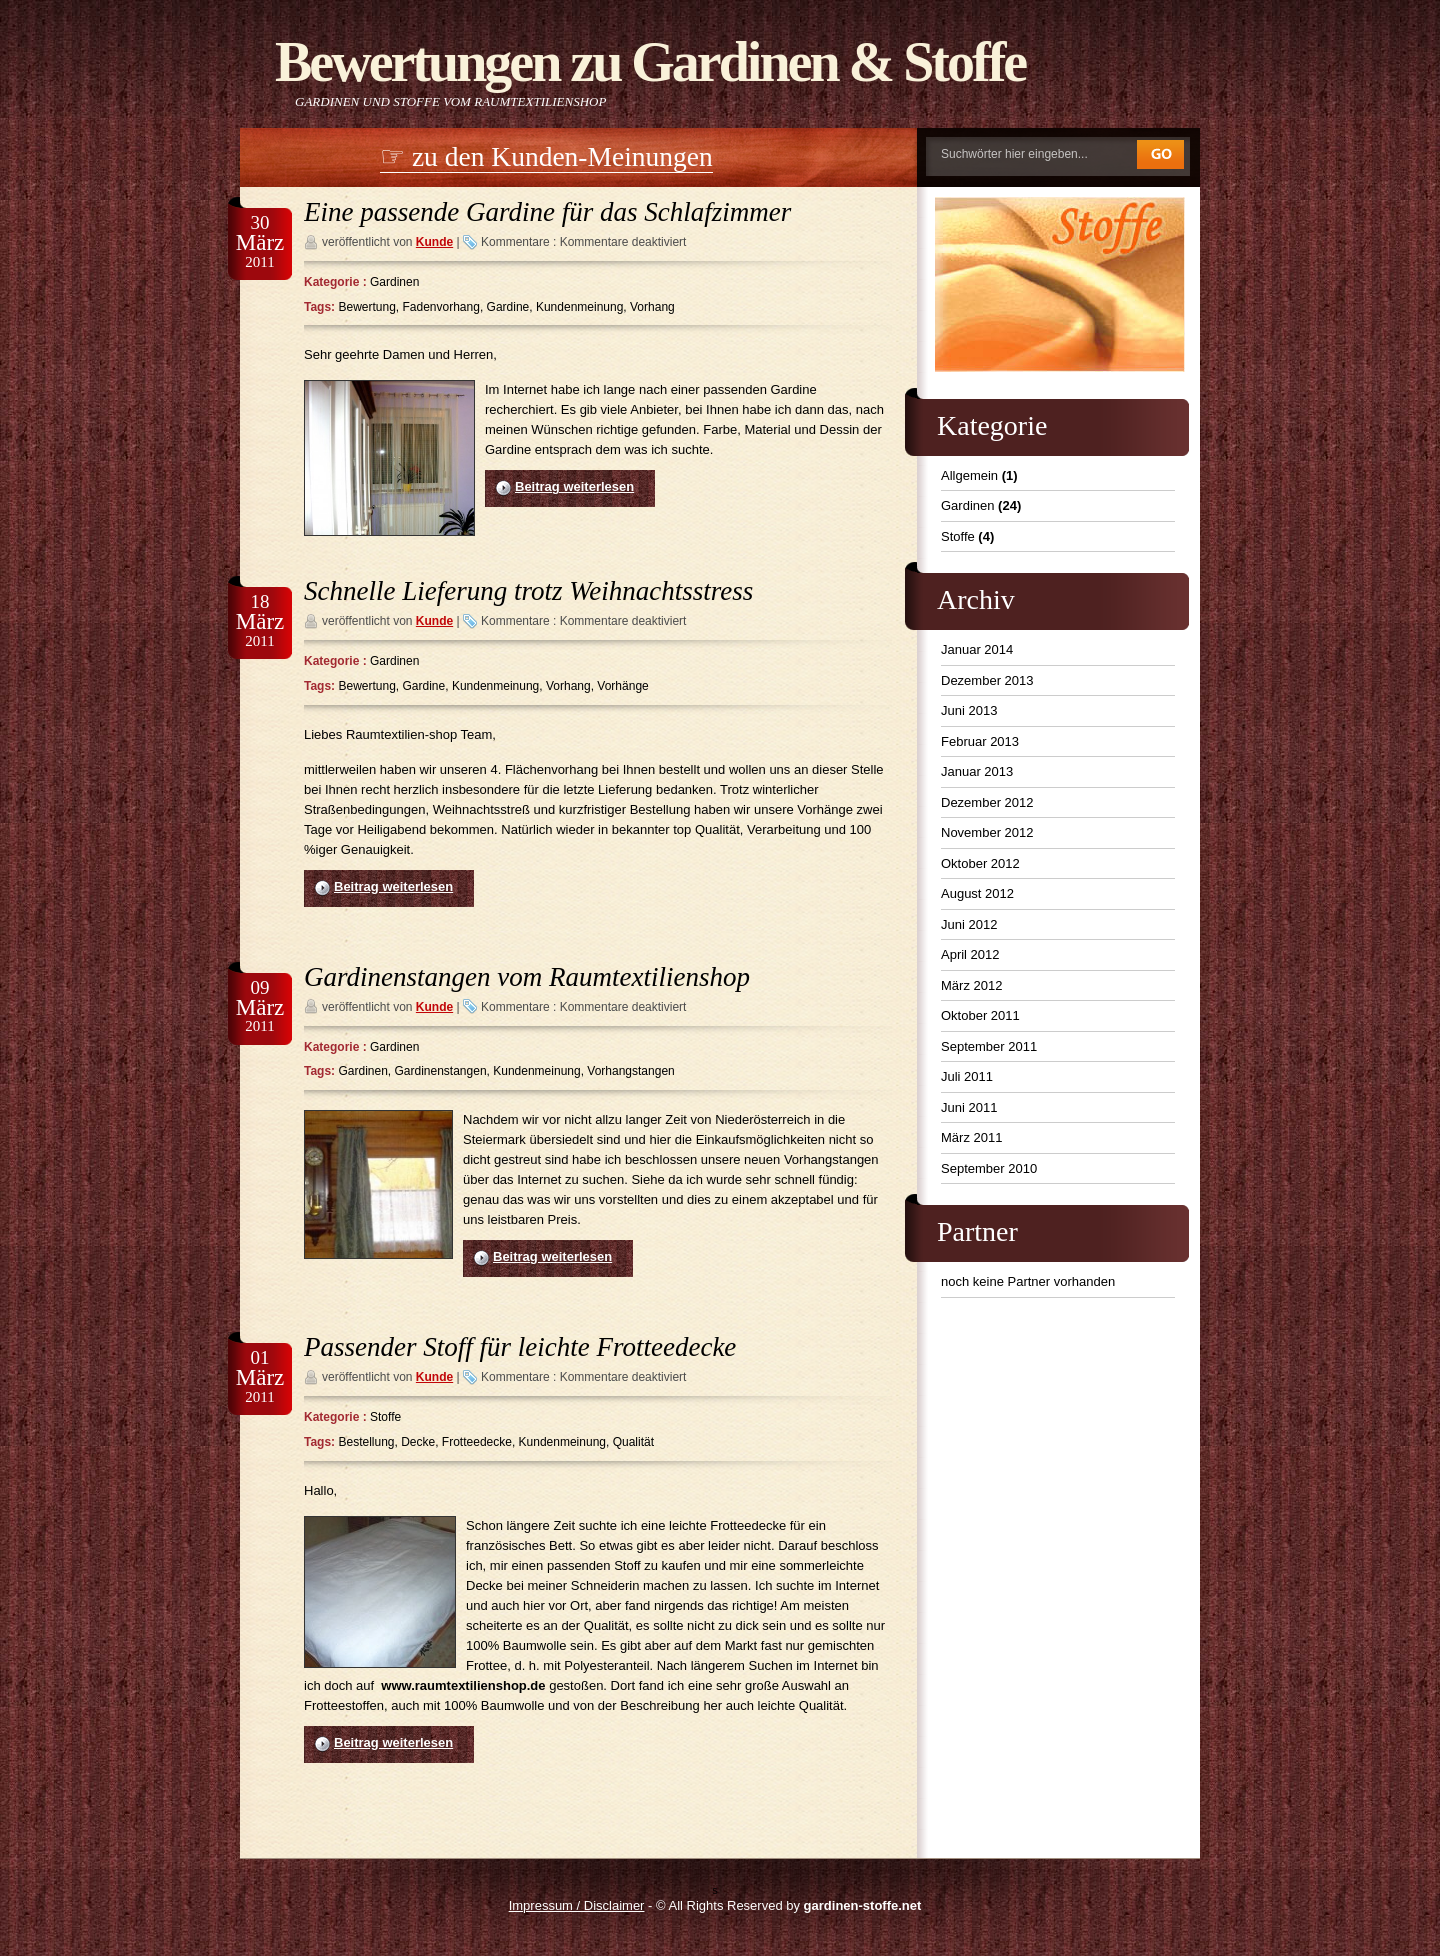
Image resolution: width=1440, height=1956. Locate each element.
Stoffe (385, 1417)
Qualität (633, 1442)
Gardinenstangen (441, 1071)
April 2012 (970, 954)
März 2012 (971, 985)
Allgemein (969, 475)
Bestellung (366, 1442)
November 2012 (987, 832)
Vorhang (652, 307)
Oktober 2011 (980, 1015)
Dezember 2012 (987, 802)
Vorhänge (622, 686)
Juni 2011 (969, 1107)
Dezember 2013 (987, 680)
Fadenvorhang (441, 307)
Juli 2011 (967, 1076)
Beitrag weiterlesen (574, 486)
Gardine (508, 307)
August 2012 (977, 893)
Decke (418, 1442)
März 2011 (971, 1137)
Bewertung (366, 307)
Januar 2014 (977, 649)
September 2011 (989, 1046)
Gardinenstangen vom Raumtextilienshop (527, 977)
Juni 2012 (969, 924)
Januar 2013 (977, 771)
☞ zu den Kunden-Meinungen (546, 156)
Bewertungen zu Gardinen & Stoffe (650, 62)
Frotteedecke (477, 1442)
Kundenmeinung (579, 307)
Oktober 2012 (980, 863)
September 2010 (989, 1168)
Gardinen (394, 282)
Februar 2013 (980, 741)
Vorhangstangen (630, 1071)
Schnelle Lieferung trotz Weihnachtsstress (528, 591)
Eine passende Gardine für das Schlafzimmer (547, 212)
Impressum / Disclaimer (577, 1905)
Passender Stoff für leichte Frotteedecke (520, 1347)
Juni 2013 (969, 710)
